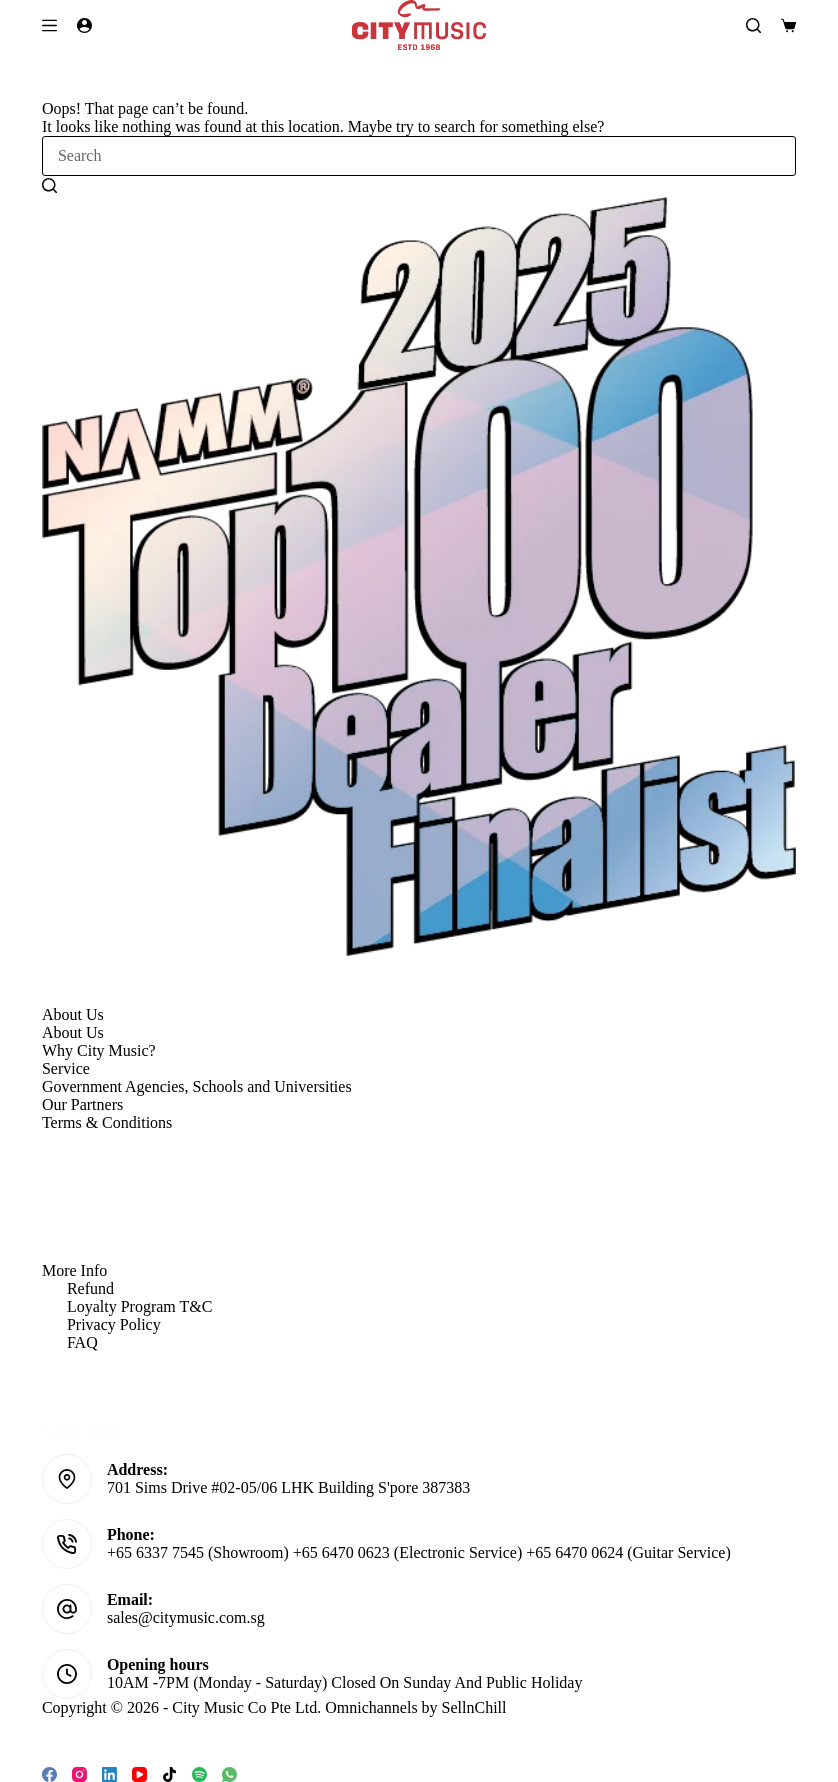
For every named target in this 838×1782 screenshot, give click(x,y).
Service (66, 1068)
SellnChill (474, 1707)
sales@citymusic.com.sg (186, 1617)
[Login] (84, 25)
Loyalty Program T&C (139, 1306)
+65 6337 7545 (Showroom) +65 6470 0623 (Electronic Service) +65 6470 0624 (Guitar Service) (419, 1552)
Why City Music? (99, 1050)
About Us (73, 1032)
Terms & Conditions (107, 1122)
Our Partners (82, 1104)
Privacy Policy (114, 1324)
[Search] (753, 25)
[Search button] (49, 185)
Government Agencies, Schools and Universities (197, 1086)
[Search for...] (419, 156)
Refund (90, 1288)
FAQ (82, 1342)
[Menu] (49, 25)
